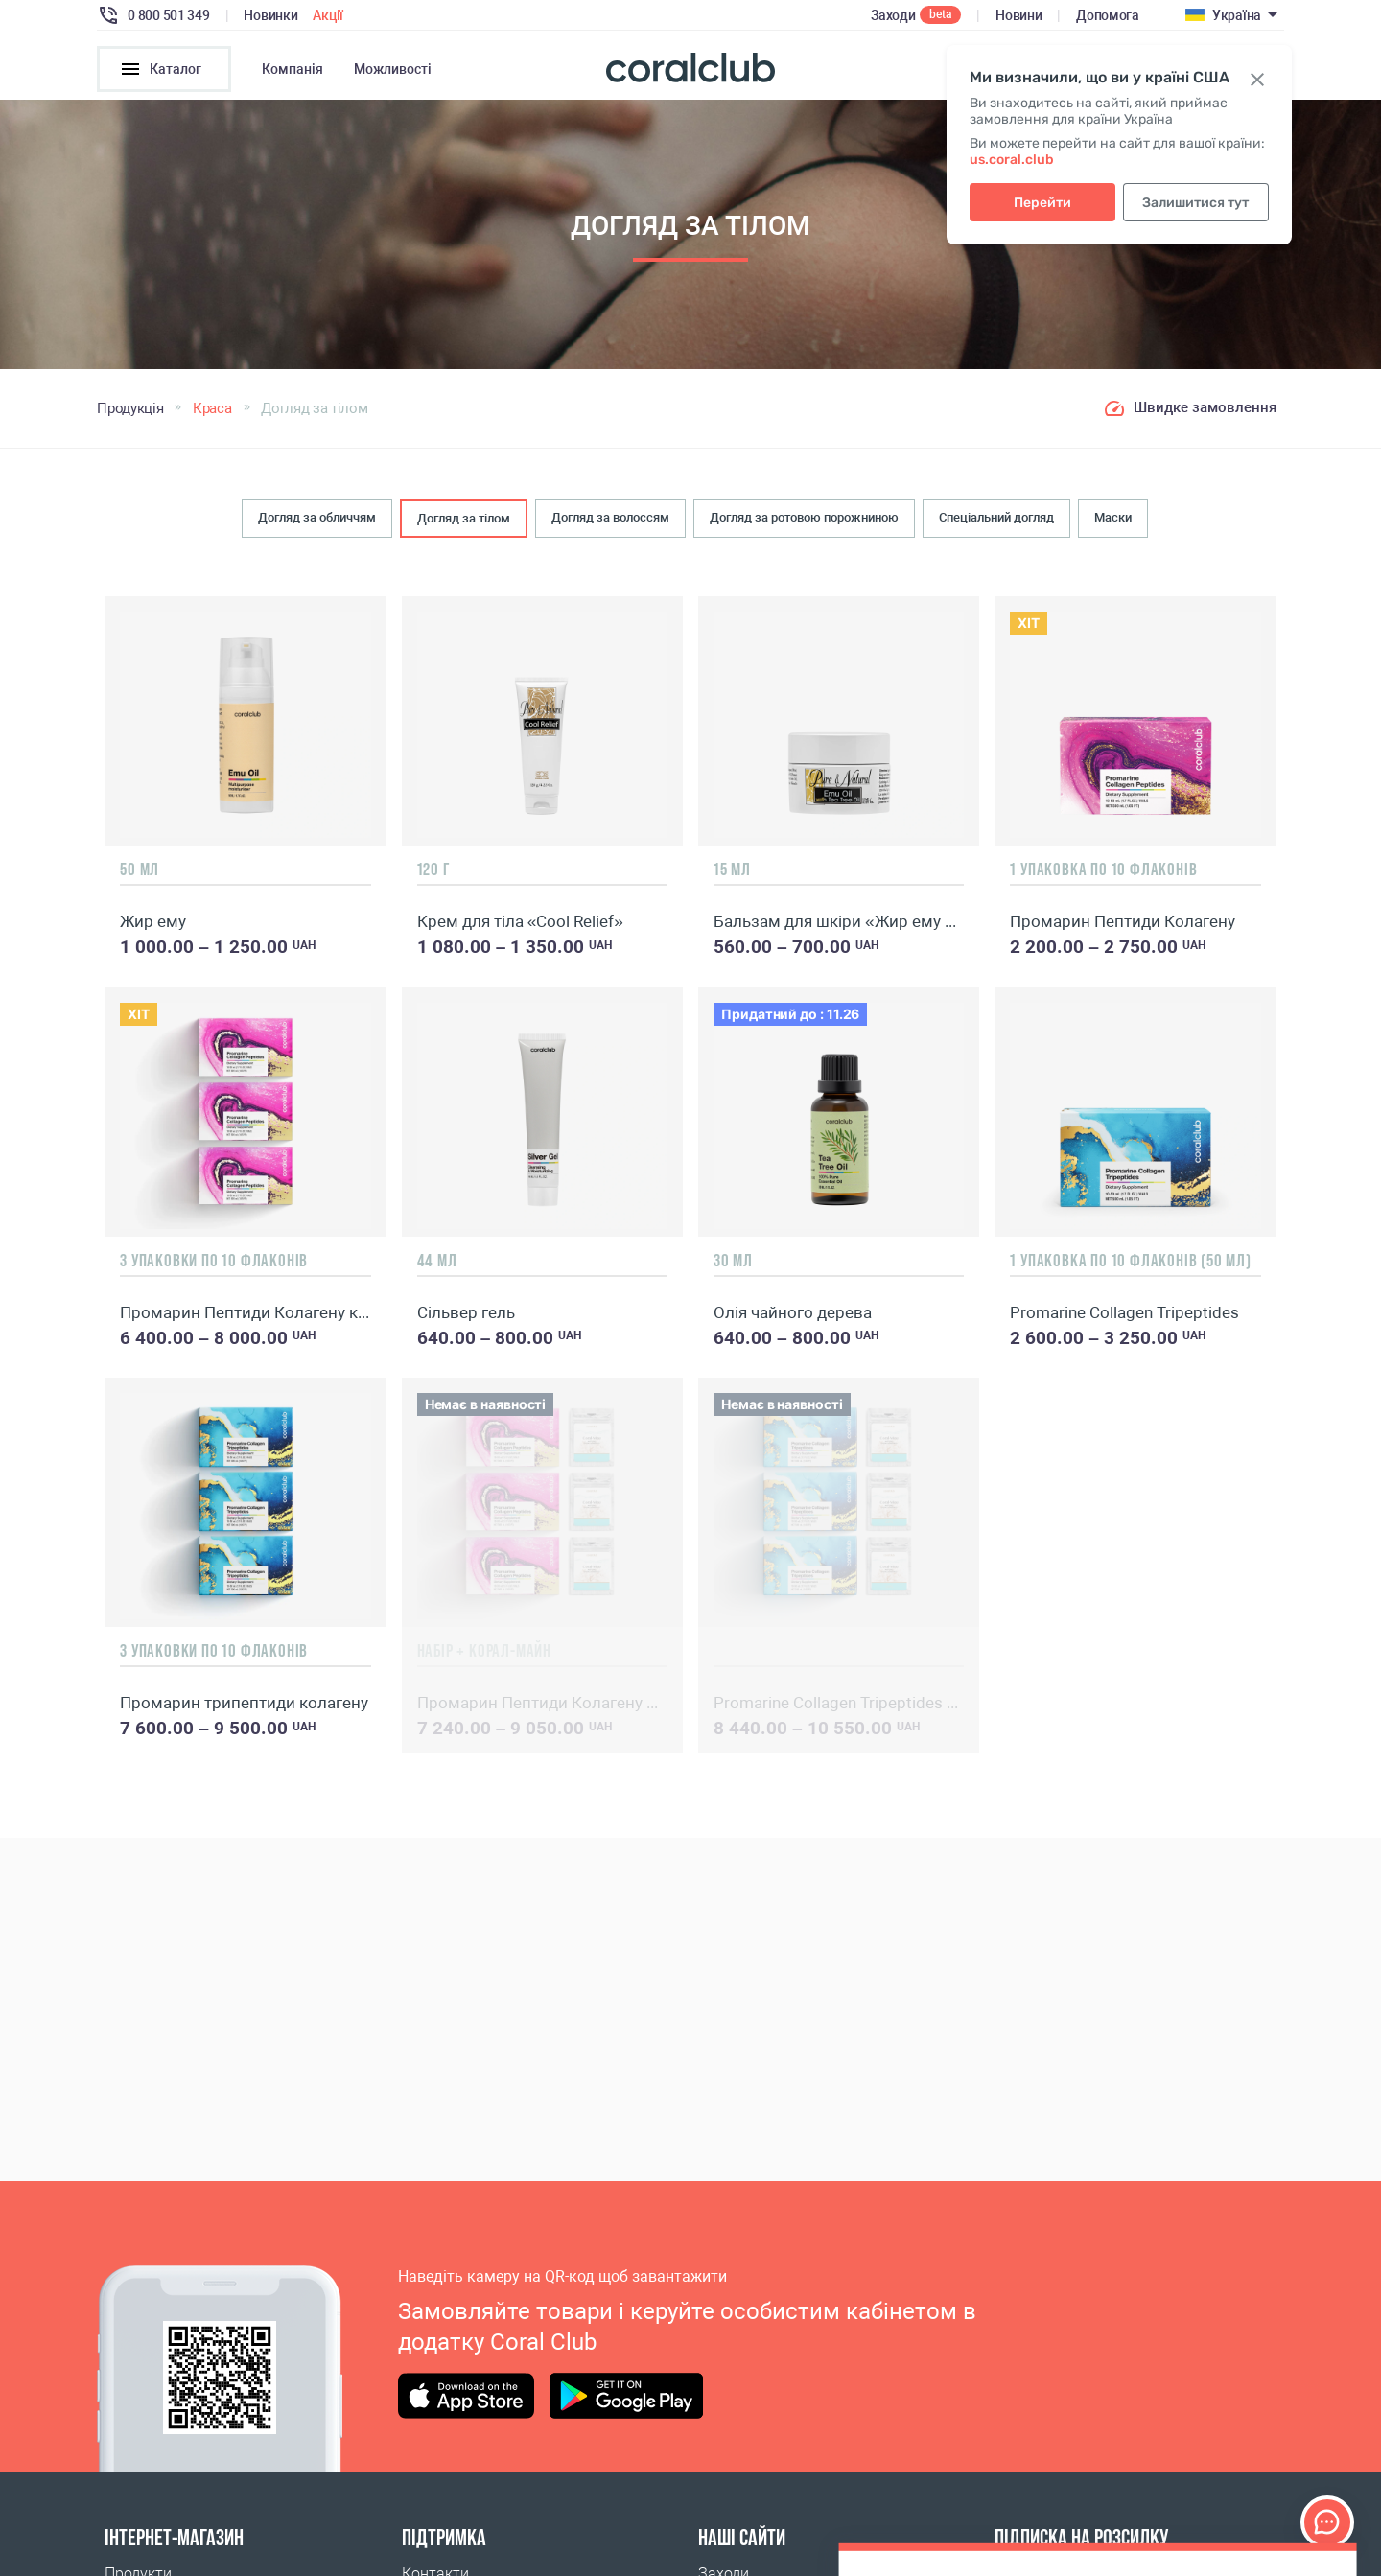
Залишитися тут (1195, 203)
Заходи (893, 15)
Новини (1018, 15)
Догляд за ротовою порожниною (804, 517)
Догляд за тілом (463, 518)
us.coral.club (1012, 159)
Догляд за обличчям (317, 517)
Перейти (1042, 203)
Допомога (1107, 15)
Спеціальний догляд (996, 517)
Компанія (292, 69)
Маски (1113, 517)
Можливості (393, 69)
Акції (328, 15)
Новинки (270, 15)
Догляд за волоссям (610, 517)
